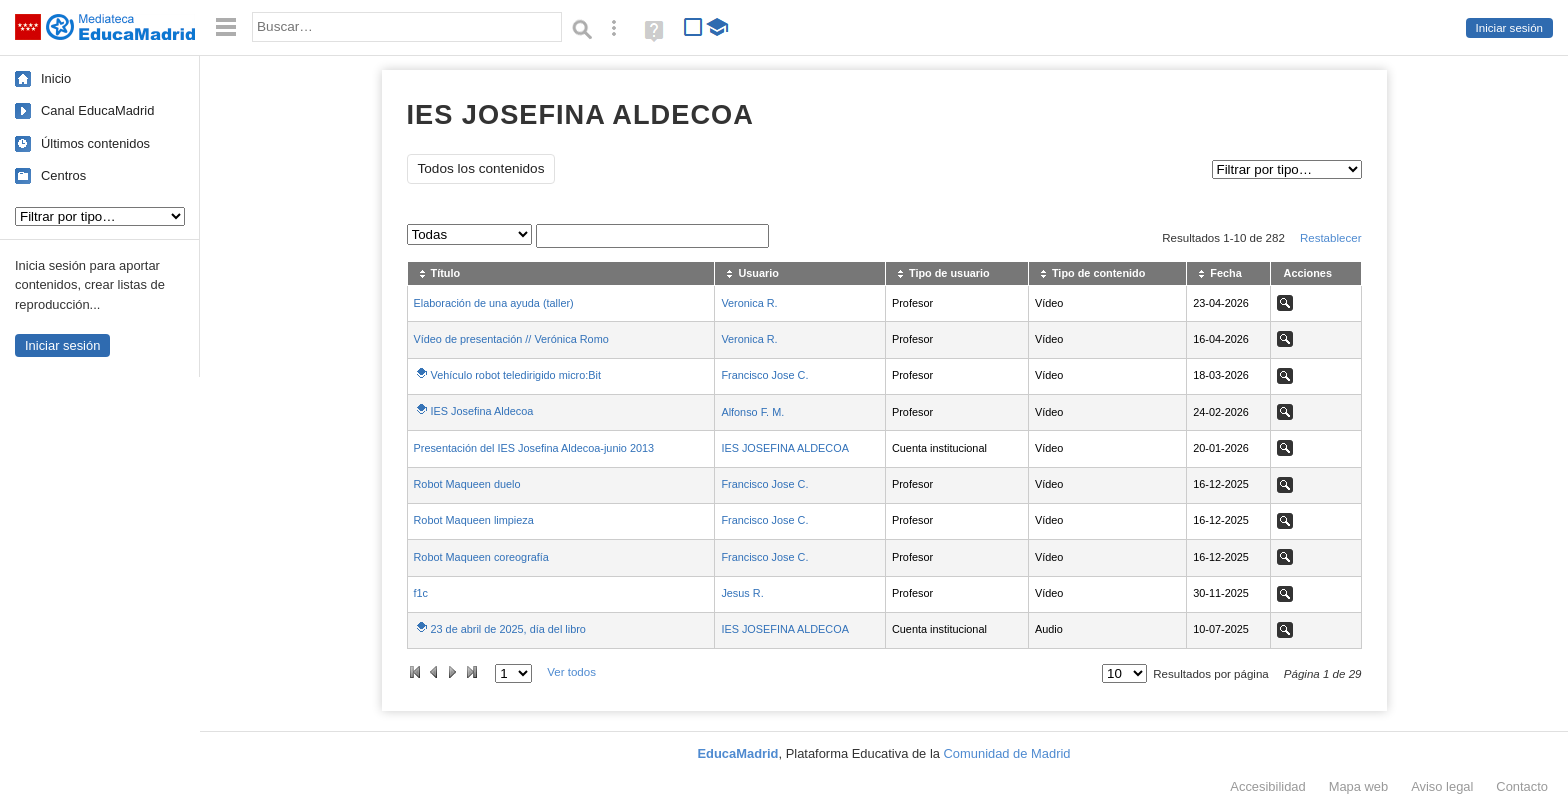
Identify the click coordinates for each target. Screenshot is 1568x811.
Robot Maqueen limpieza (474, 520)
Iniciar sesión (1509, 28)
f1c (421, 593)
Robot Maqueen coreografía (481, 557)
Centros (63, 175)
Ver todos (571, 672)
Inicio (56, 78)
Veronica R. (749, 303)
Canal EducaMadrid (97, 110)
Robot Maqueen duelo (467, 484)
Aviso (1442, 786)
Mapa (1359, 786)
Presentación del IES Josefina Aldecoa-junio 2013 (534, 448)
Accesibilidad (1267, 786)
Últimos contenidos (95, 143)
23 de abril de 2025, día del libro (508, 629)
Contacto (1522, 786)
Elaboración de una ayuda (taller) (494, 303)
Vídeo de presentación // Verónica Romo (511, 339)
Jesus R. (742, 593)
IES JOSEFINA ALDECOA (785, 448)
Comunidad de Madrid (1007, 753)
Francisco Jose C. (764, 375)
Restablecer (1331, 238)
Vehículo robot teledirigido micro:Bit (516, 375)
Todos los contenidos (481, 168)
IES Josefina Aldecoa (482, 411)
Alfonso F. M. (752, 412)
